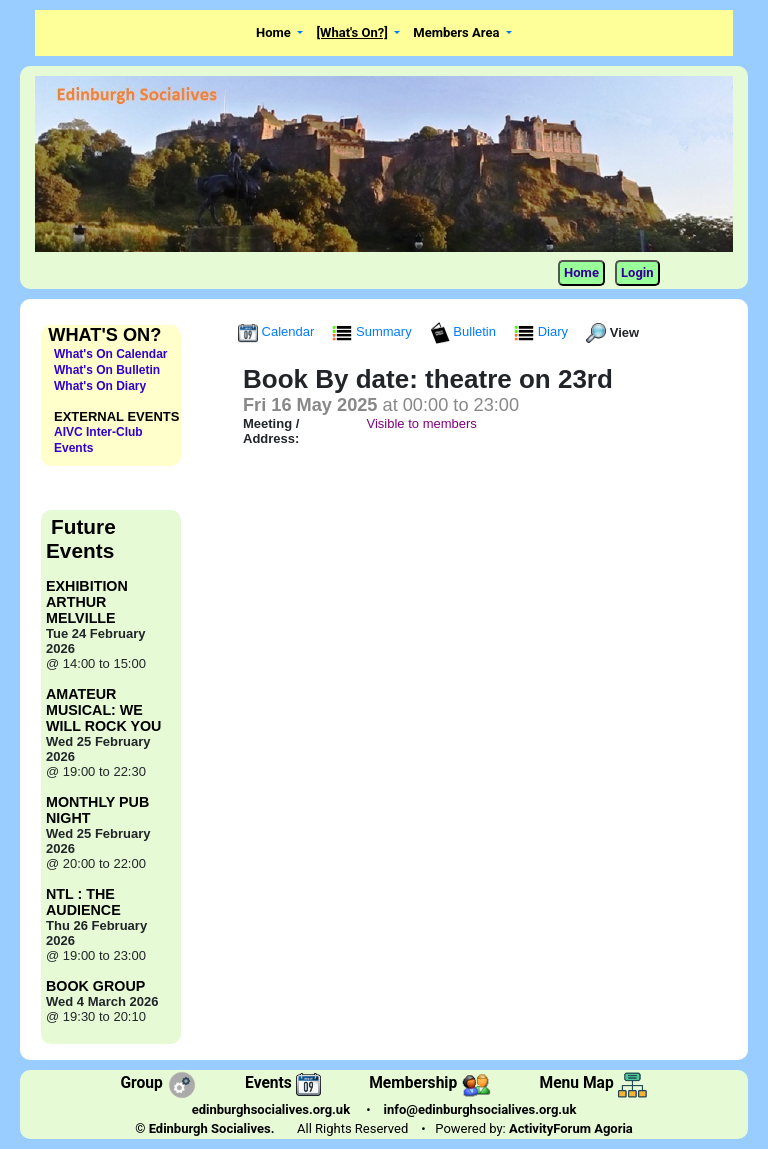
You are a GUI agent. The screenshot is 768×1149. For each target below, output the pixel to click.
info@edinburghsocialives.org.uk (480, 1109)
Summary (373, 331)
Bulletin (465, 331)
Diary (543, 331)
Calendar (278, 331)
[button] (280, 33)
